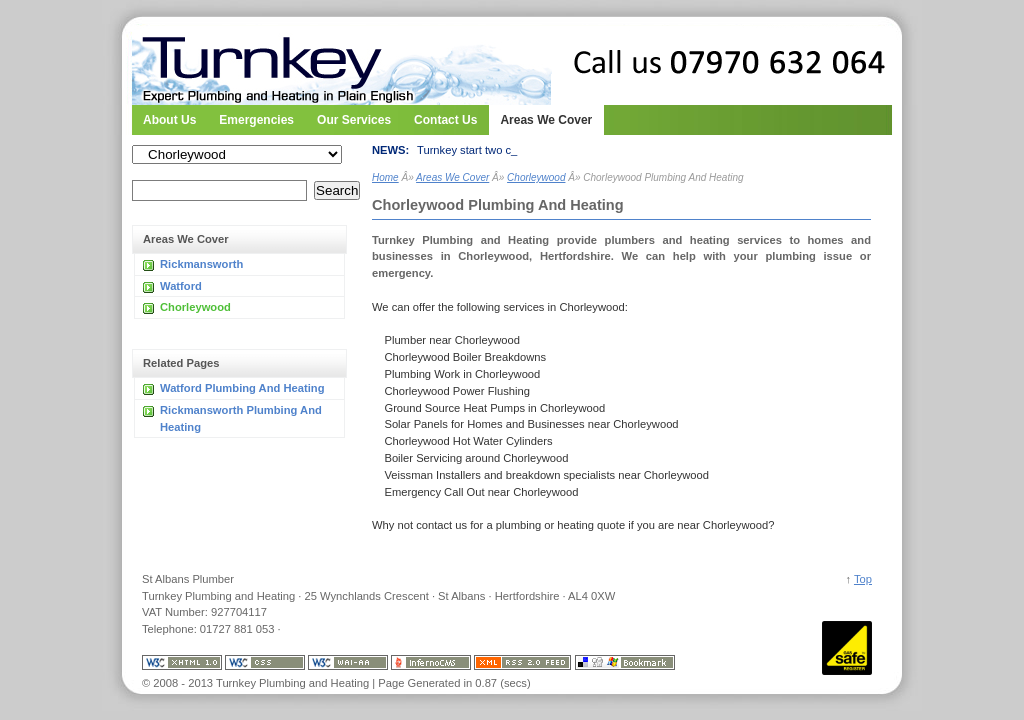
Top (863, 579)
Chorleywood (195, 307)
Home (385, 177)
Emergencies (256, 115)
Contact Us (445, 115)
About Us (169, 115)
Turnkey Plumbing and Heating (252, 60)
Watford (181, 286)
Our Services (354, 115)
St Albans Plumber (188, 579)
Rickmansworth (201, 264)
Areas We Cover (546, 120)
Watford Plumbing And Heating (242, 388)
